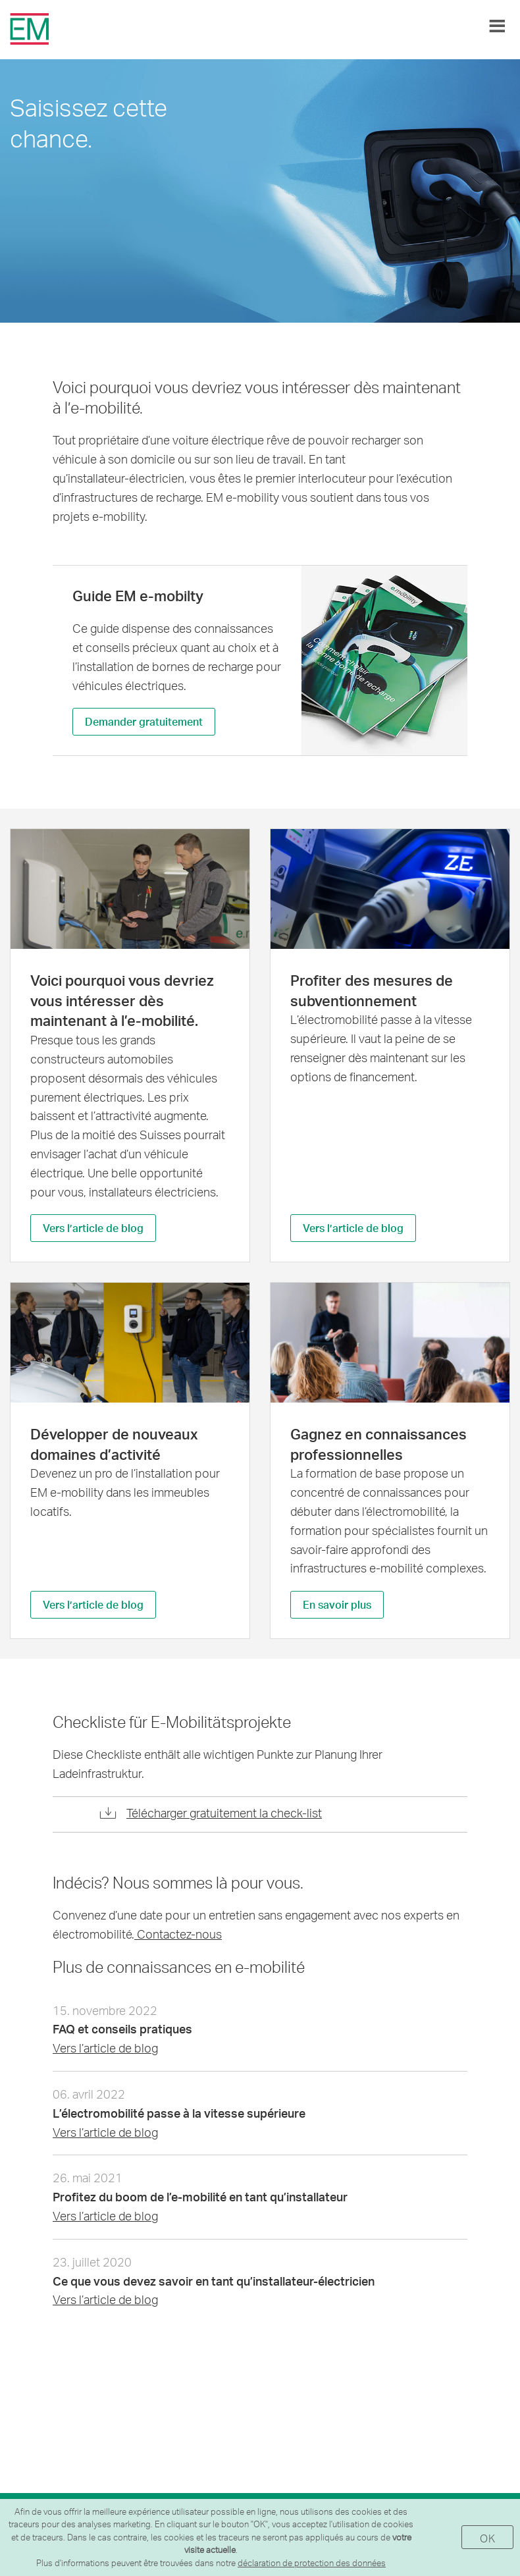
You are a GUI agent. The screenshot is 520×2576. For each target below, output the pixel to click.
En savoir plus (337, 1604)
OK (487, 2538)
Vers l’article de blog (93, 1228)
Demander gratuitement (144, 721)
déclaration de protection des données (312, 2563)
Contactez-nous (178, 1933)
